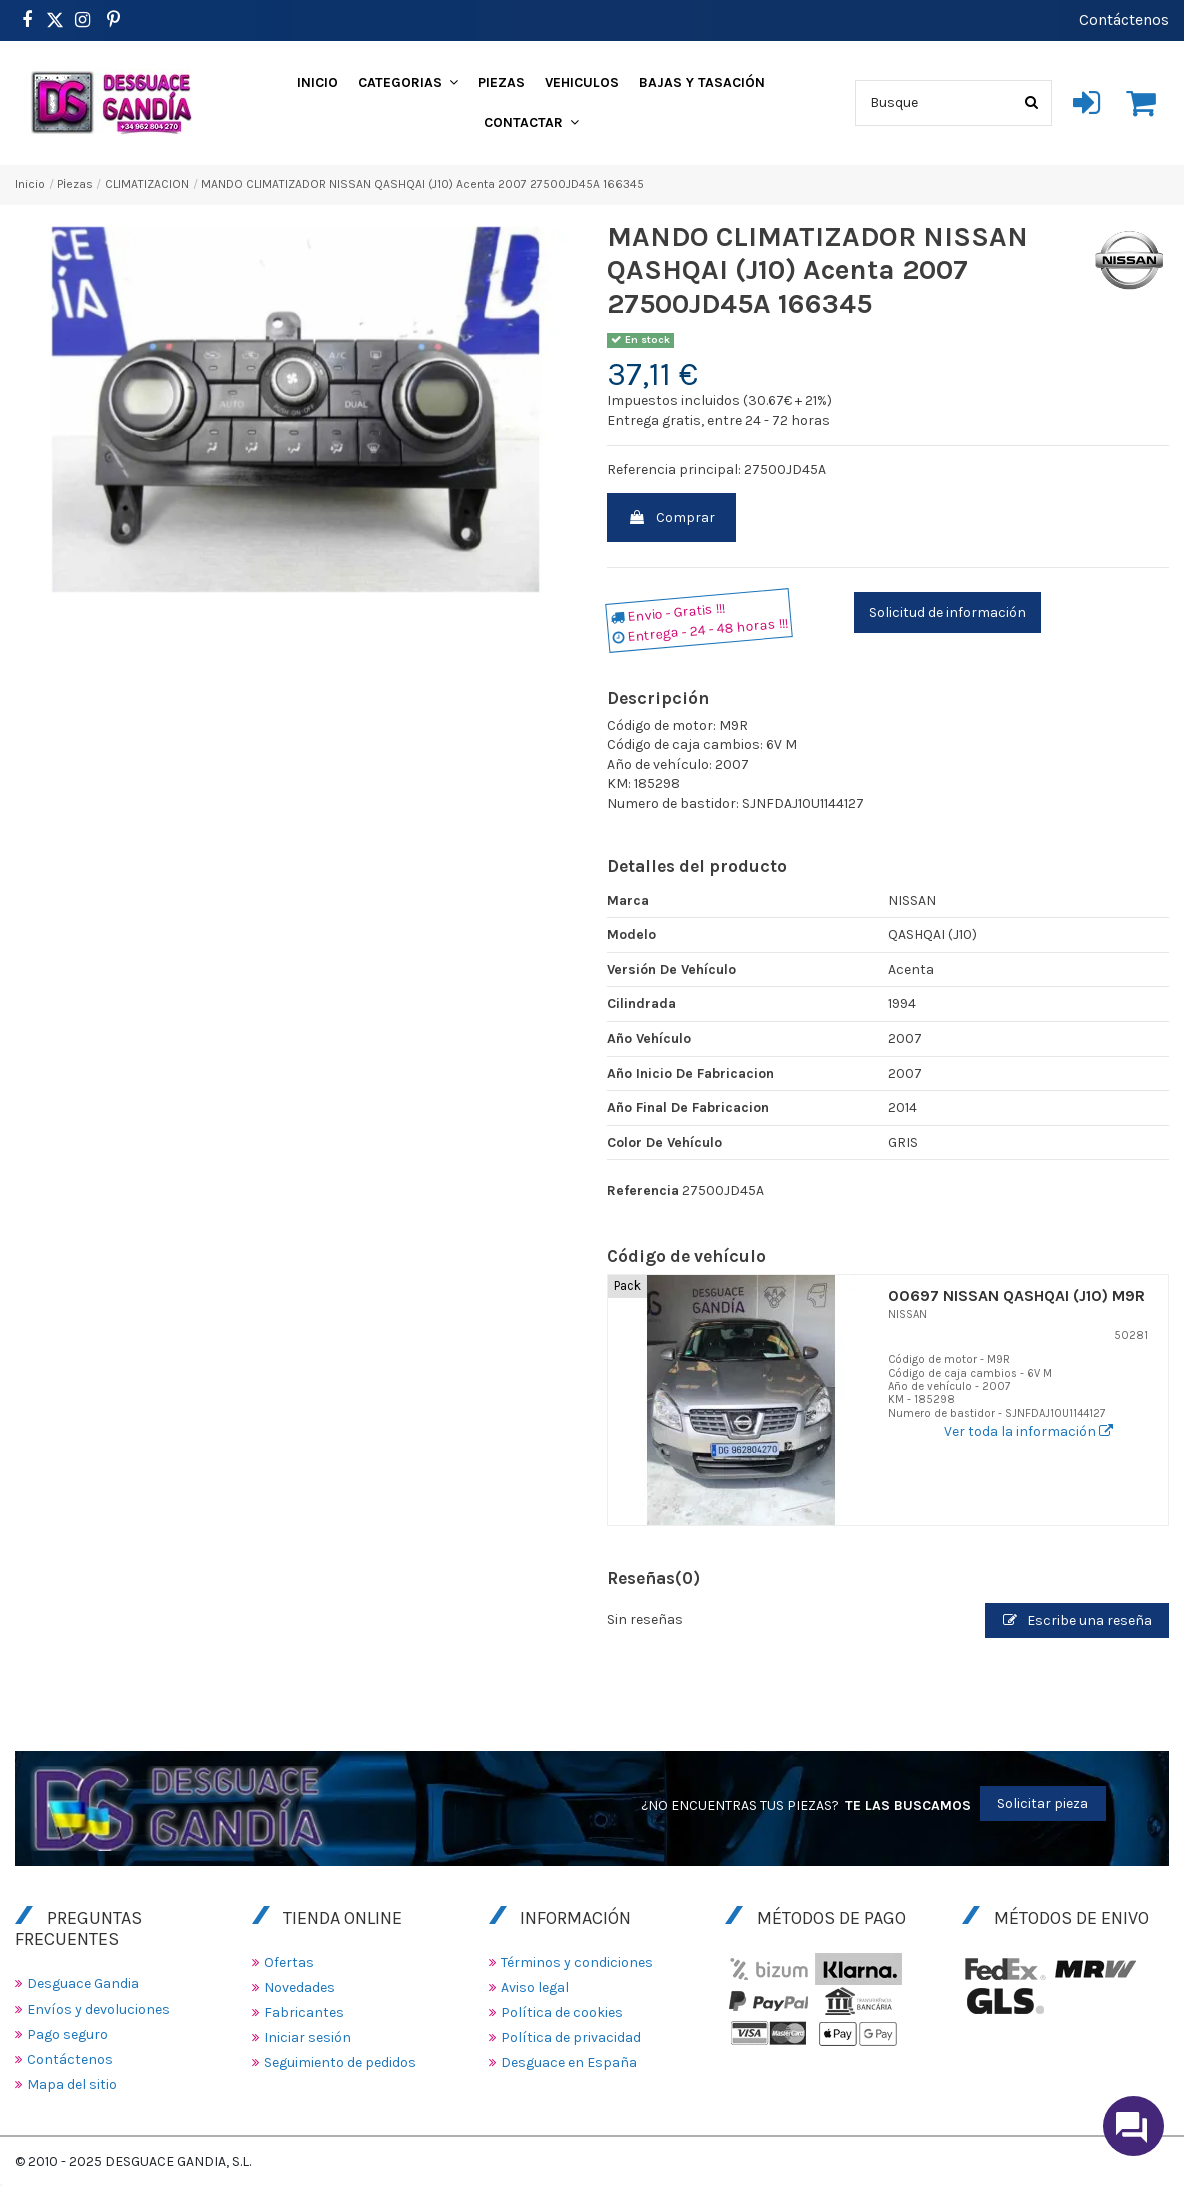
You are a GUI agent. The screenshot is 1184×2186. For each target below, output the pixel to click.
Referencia (643, 1190)
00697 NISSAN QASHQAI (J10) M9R (1016, 1295)
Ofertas (289, 1962)
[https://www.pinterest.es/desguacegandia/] (55, 20)
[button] (408, 83)
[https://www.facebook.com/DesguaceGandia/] (26, 20)
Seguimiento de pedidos (340, 2062)
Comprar (671, 517)
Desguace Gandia (83, 1983)
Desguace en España (569, 2062)
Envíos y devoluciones (98, 2009)
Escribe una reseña (1077, 1620)
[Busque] (1031, 102)
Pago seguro (67, 2034)
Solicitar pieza (1042, 1803)
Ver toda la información (1028, 1431)
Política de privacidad (571, 2037)
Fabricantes (304, 2012)
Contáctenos (1124, 19)
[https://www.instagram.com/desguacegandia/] (82, 20)
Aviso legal (535, 1987)
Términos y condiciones (577, 1962)
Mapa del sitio (72, 2084)
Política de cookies (562, 2012)
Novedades (299, 1987)
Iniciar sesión (307, 2037)
